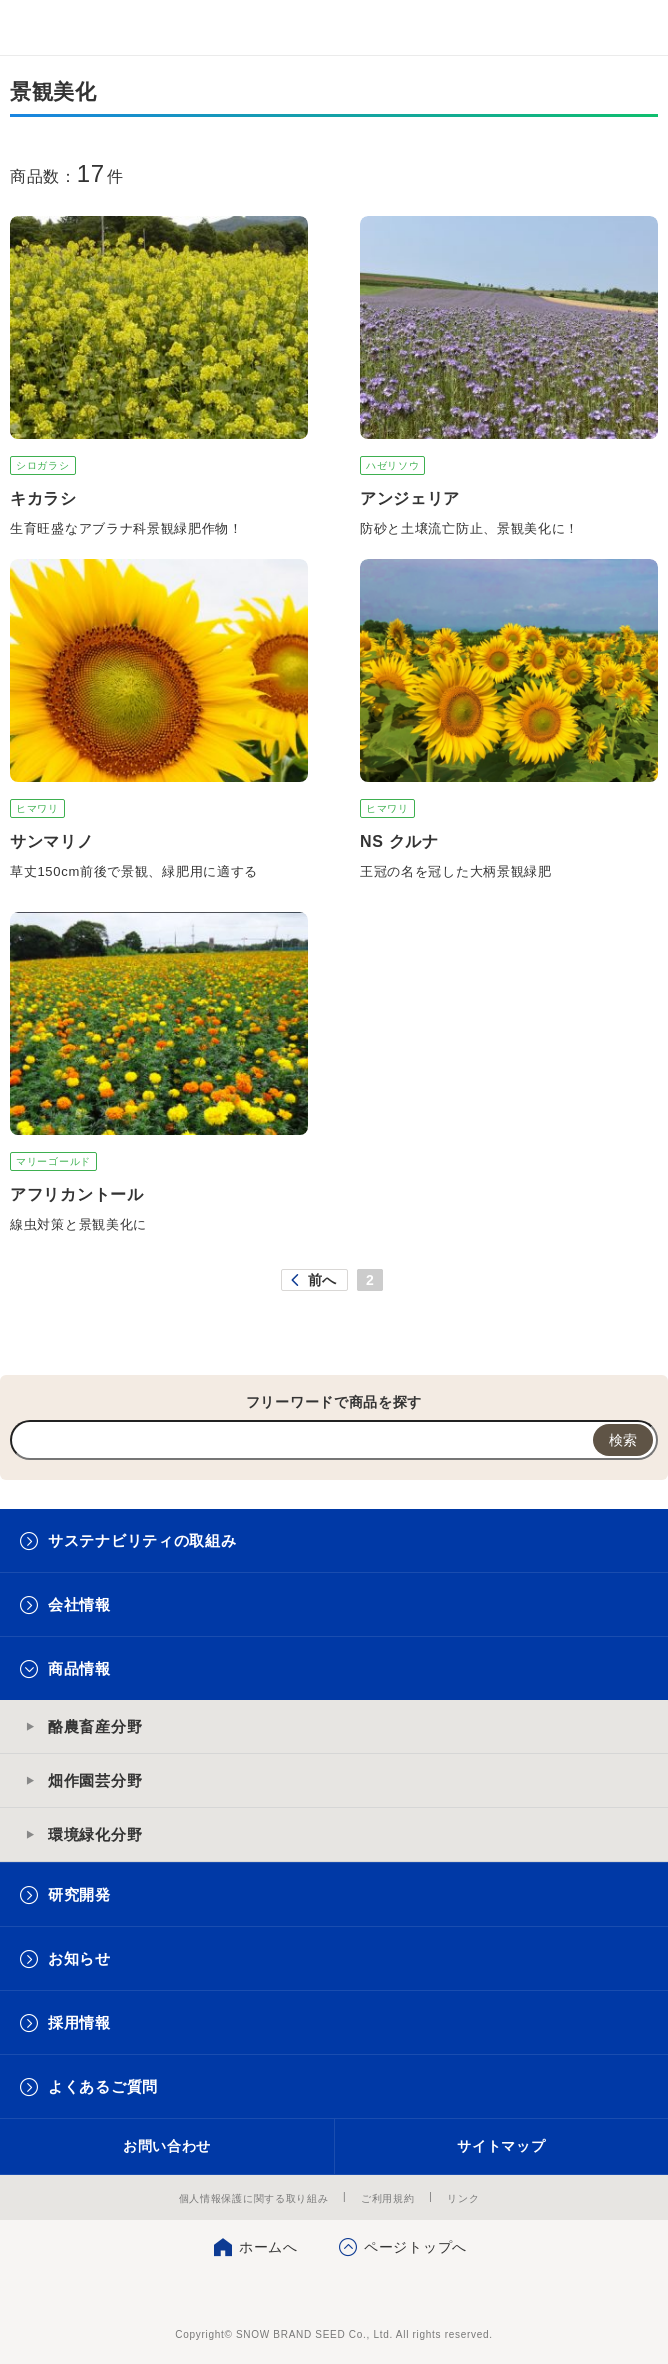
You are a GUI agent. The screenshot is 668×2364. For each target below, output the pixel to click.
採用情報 (79, 2022)
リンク (463, 2198)
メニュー (635, 27)
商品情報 (79, 1668)
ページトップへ (415, 2247)
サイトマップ (501, 2146)
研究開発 (79, 1894)
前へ (322, 1280)
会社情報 (79, 1604)
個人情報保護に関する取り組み (254, 2198)
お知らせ (79, 1958)
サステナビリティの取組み (142, 1540)
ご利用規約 (388, 2198)
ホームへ (268, 2247)
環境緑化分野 (95, 1834)
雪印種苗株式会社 (334, 2294)
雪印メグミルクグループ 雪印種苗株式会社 (56, 28)
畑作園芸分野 (95, 1780)
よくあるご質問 (103, 2086)
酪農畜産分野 (95, 1726)
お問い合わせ (167, 2146)
